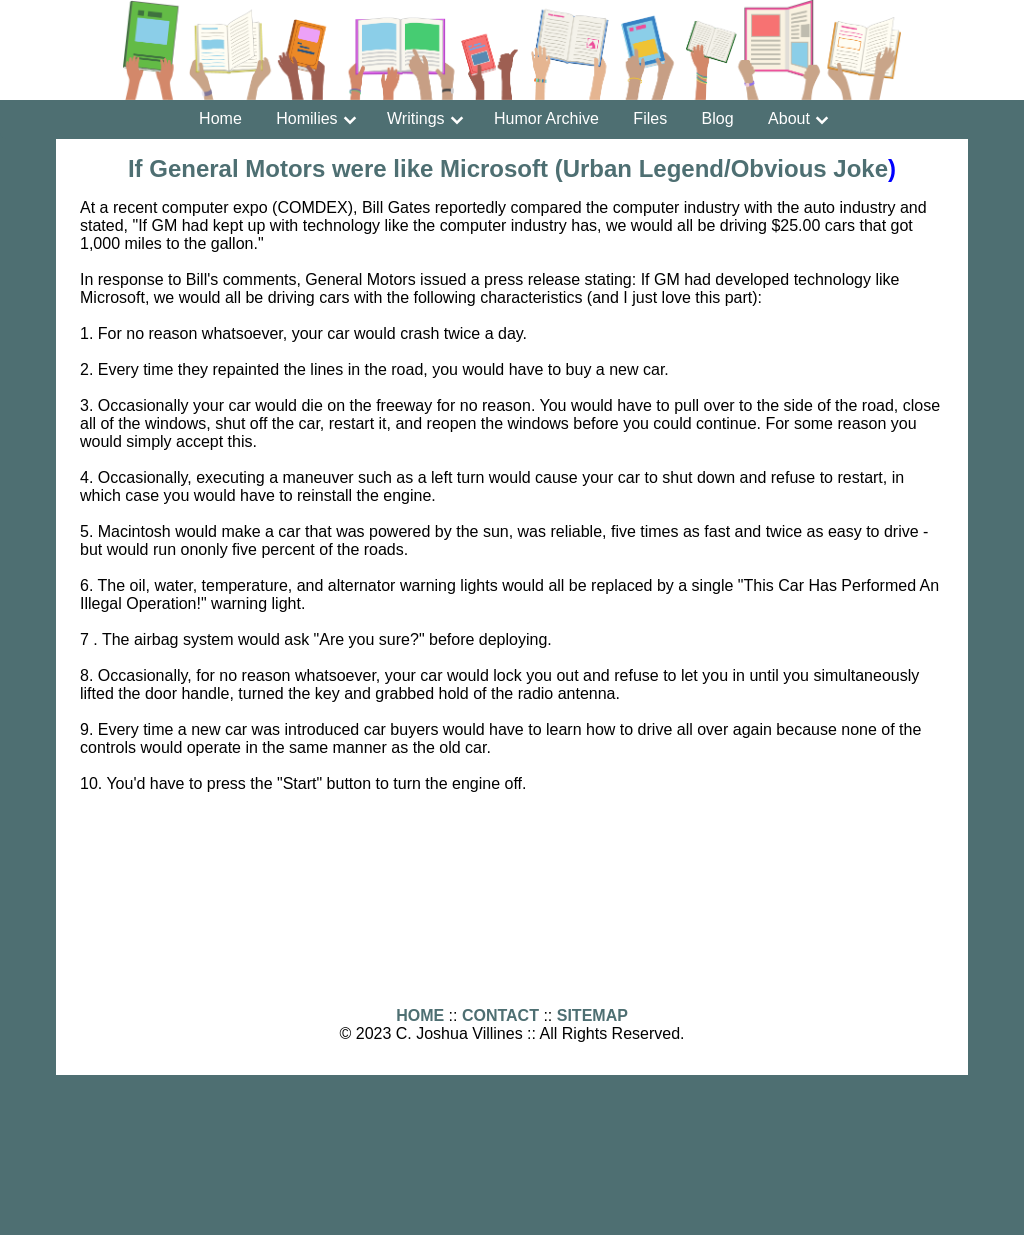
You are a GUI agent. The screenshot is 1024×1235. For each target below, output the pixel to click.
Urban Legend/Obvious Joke (725, 168)
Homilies (306, 118)
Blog (718, 118)
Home (220, 118)
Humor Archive (546, 118)
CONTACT (500, 1015)
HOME (420, 1015)
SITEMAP (592, 1015)
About (789, 118)
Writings (416, 118)
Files (650, 118)
